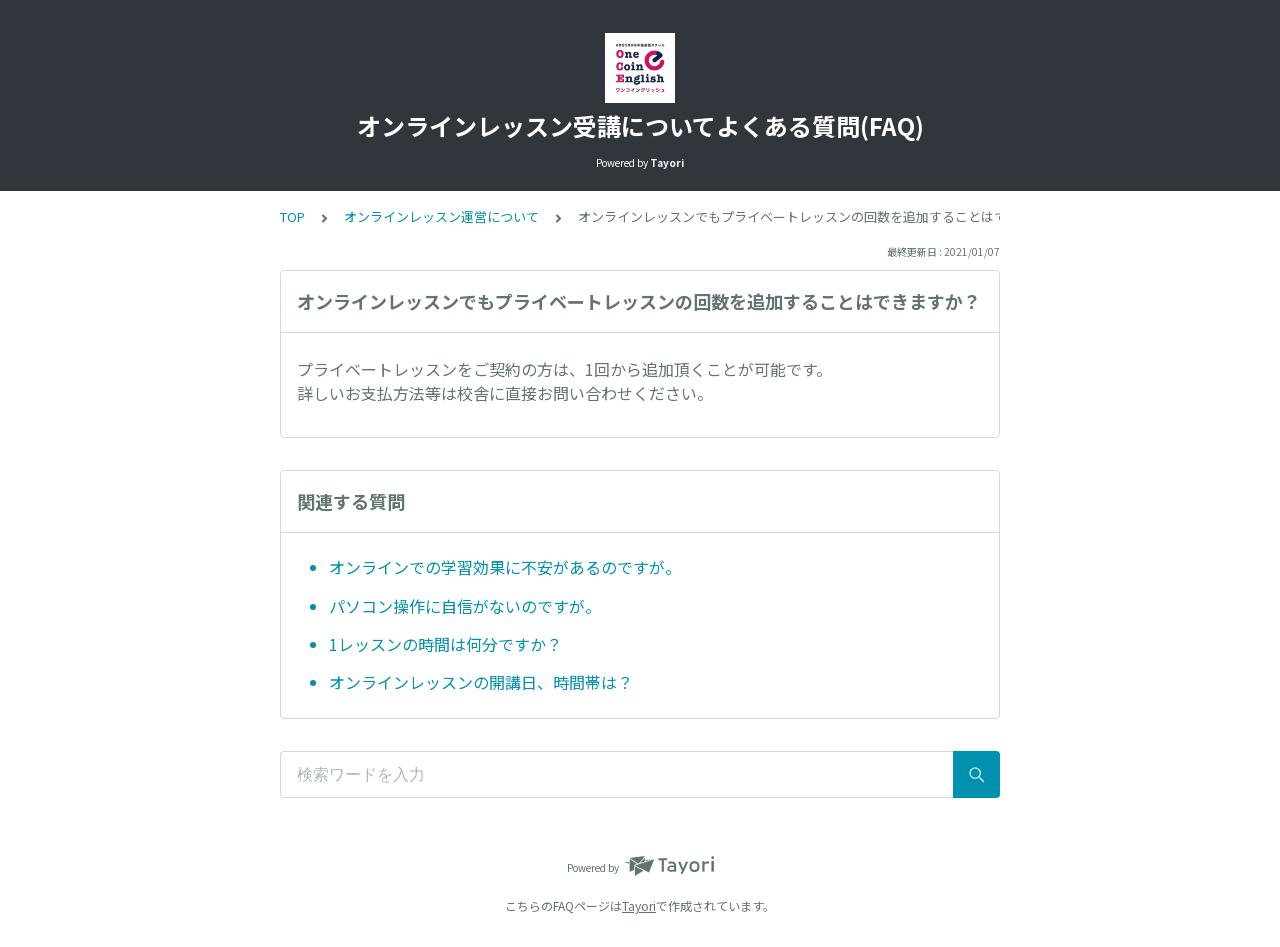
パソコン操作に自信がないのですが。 (465, 606)
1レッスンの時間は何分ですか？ (445, 644)
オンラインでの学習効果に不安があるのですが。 (505, 567)
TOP (292, 216)
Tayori (639, 905)
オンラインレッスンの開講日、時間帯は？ (481, 682)
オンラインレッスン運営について (441, 216)
